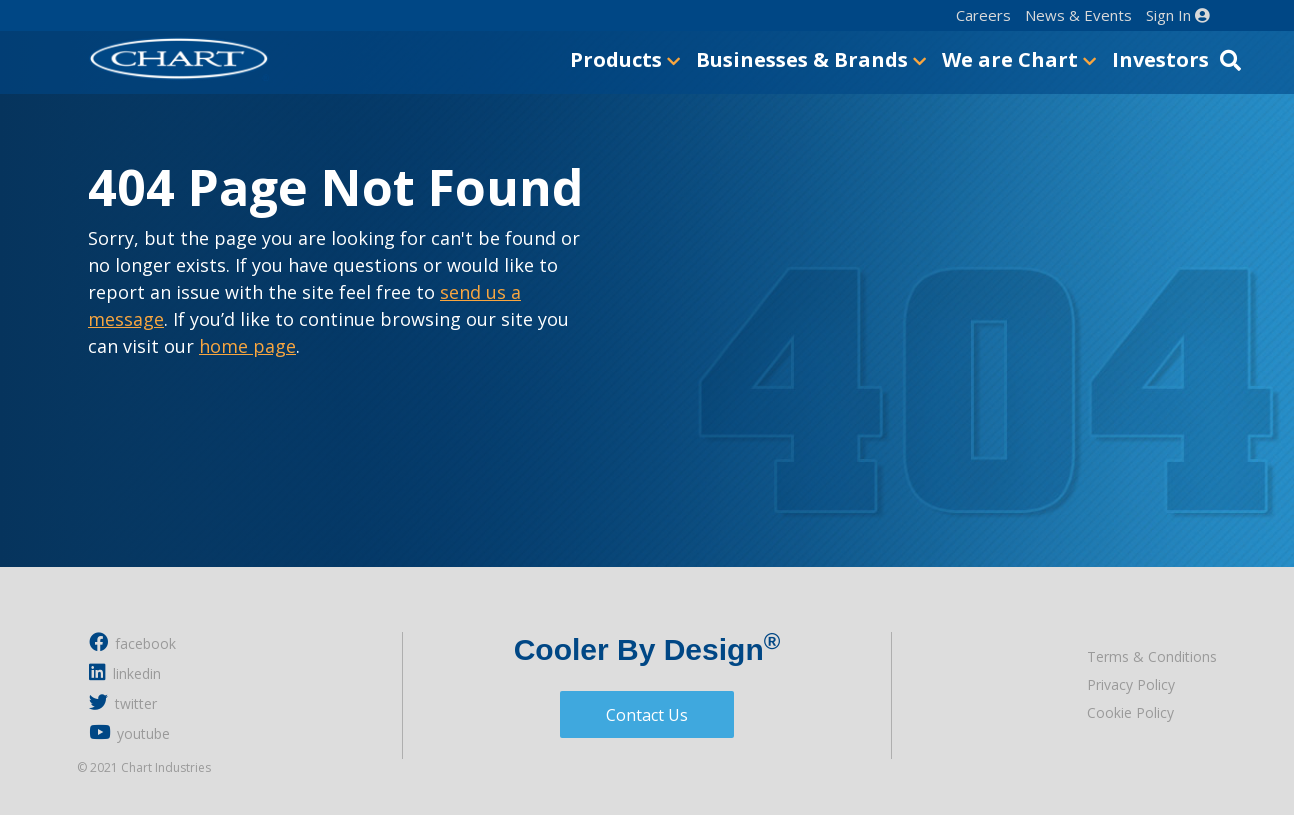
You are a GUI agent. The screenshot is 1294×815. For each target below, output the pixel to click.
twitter (123, 702)
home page (247, 346)
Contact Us (647, 715)
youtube (129, 732)
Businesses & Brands (811, 59)
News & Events (1078, 15)
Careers (983, 15)
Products (625, 59)
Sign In (1178, 15)
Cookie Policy (1130, 712)
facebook (132, 642)
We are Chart (1019, 59)
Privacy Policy (1131, 684)
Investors (1160, 59)
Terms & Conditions (1152, 656)
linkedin (125, 672)
